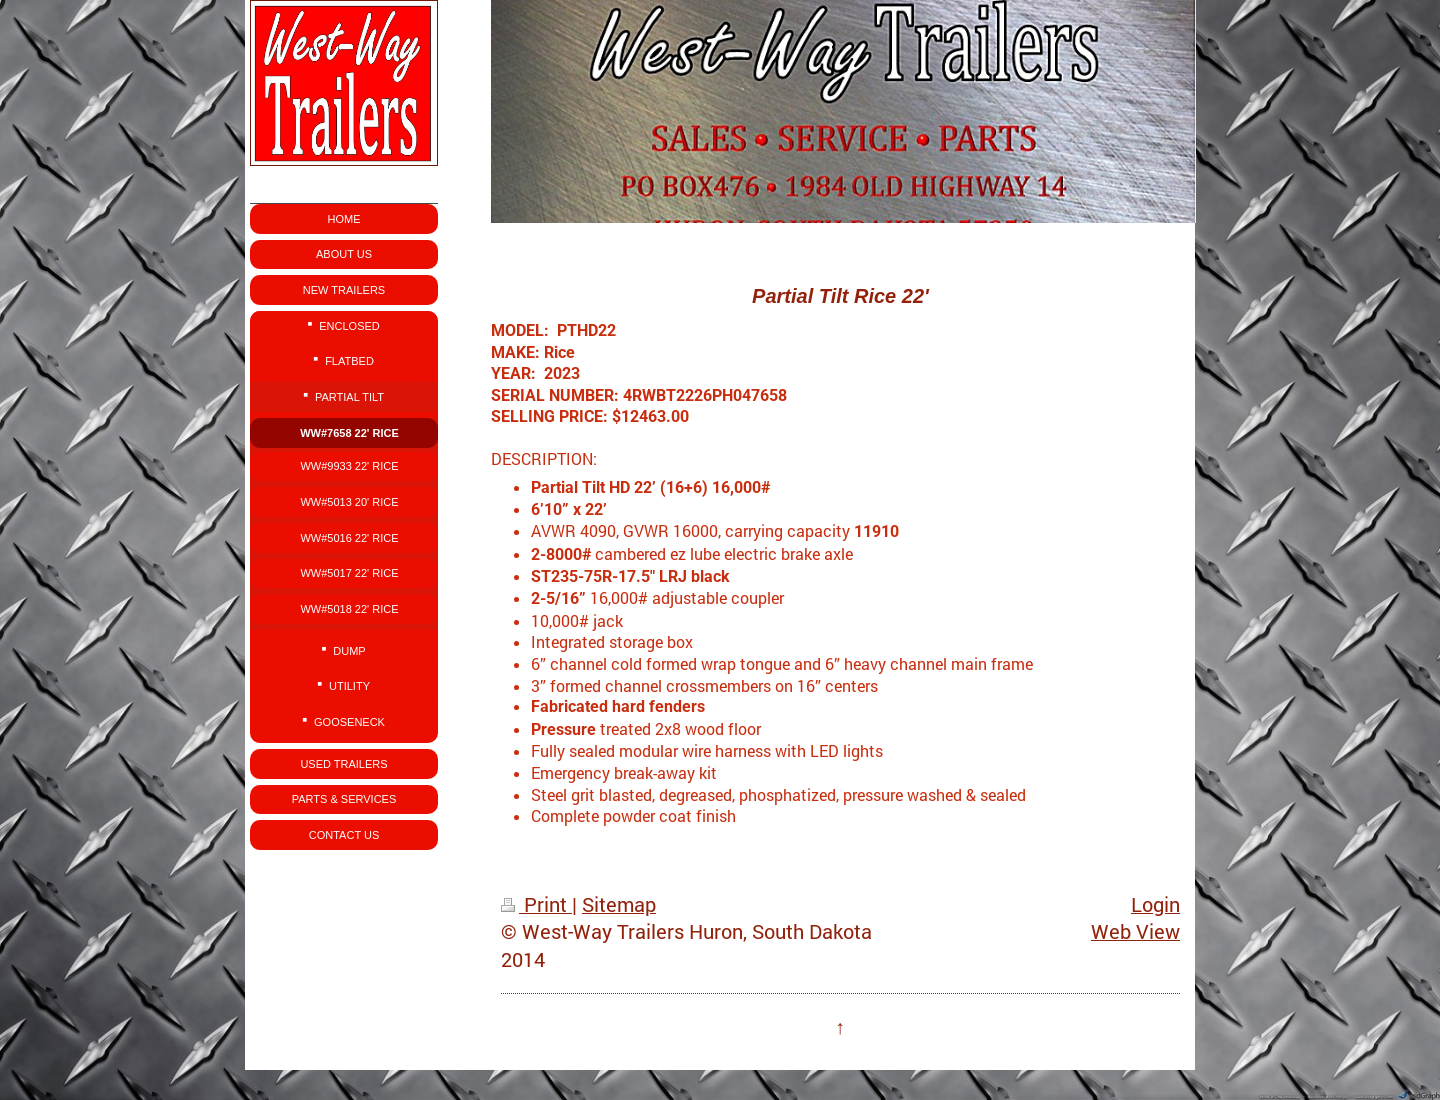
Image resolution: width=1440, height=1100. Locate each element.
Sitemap (619, 904)
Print (536, 904)
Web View (1135, 931)
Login (1155, 904)
